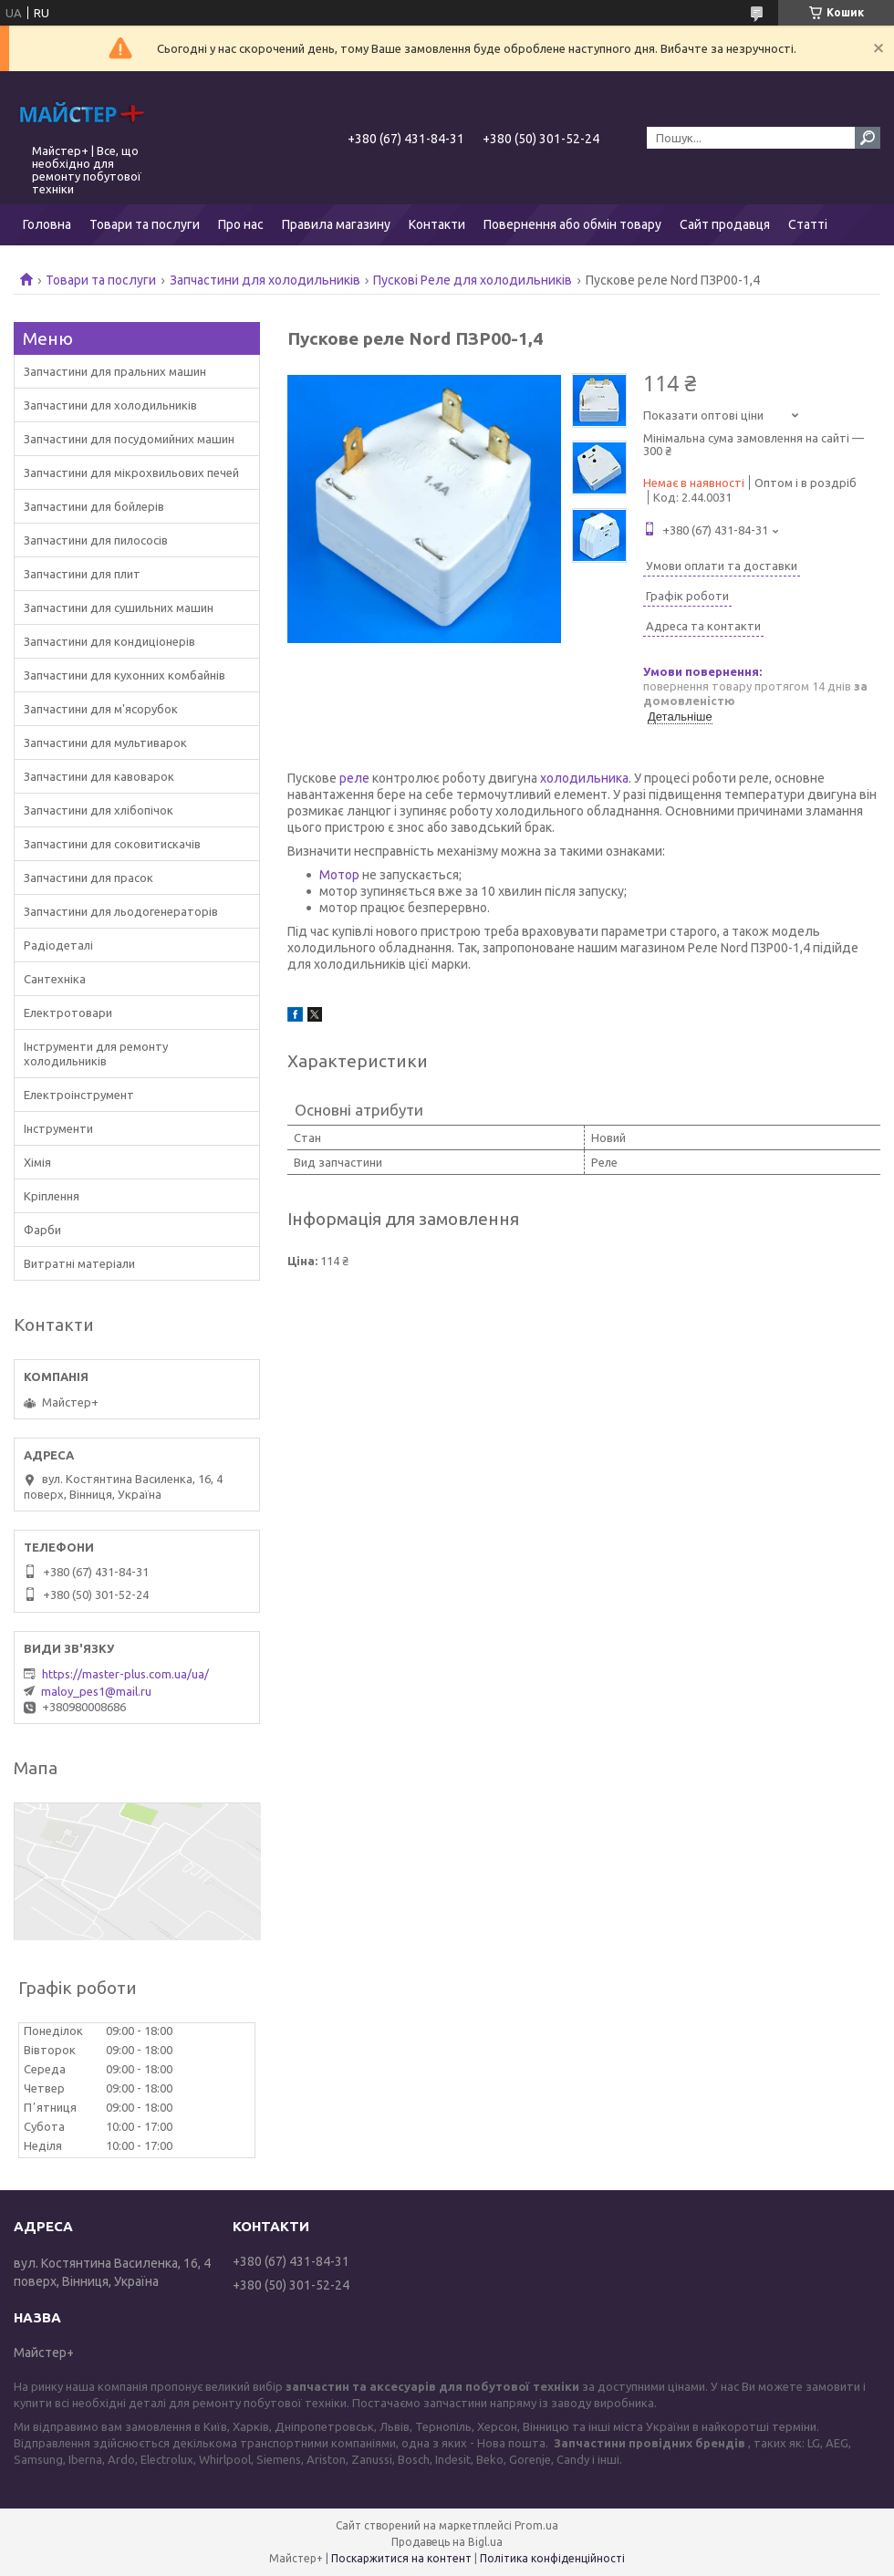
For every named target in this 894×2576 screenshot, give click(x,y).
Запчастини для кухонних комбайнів (124, 675)
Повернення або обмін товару (572, 224)
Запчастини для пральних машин (115, 371)
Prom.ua (536, 2525)
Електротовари (68, 1012)
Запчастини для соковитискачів (112, 843)
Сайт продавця (725, 224)
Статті (807, 224)
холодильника (584, 778)
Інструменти (58, 1128)
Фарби (42, 1229)
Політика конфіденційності (552, 2558)
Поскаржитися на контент (401, 2558)
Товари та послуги (144, 224)
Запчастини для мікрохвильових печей (131, 472)
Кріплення (51, 1195)
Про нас (241, 224)
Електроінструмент (79, 1094)
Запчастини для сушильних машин (118, 607)
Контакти (437, 224)
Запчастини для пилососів (96, 540)
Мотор (339, 874)
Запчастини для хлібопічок (98, 810)
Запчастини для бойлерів (94, 506)
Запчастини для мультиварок (105, 742)
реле (354, 778)
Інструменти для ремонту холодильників (96, 1053)
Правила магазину (336, 224)
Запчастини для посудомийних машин (129, 438)
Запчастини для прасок (88, 877)
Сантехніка (55, 978)
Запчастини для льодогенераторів (121, 911)
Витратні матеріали (79, 1263)
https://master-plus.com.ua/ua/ (125, 1673)
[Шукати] (867, 138)
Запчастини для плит (82, 573)
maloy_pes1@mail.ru (96, 1691)
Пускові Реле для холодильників (472, 280)
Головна (47, 224)
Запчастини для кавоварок (99, 776)
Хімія (37, 1162)
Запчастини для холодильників (265, 280)
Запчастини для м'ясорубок (101, 708)
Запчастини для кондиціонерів (109, 641)
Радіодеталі (58, 945)
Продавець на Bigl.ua (447, 2542)
